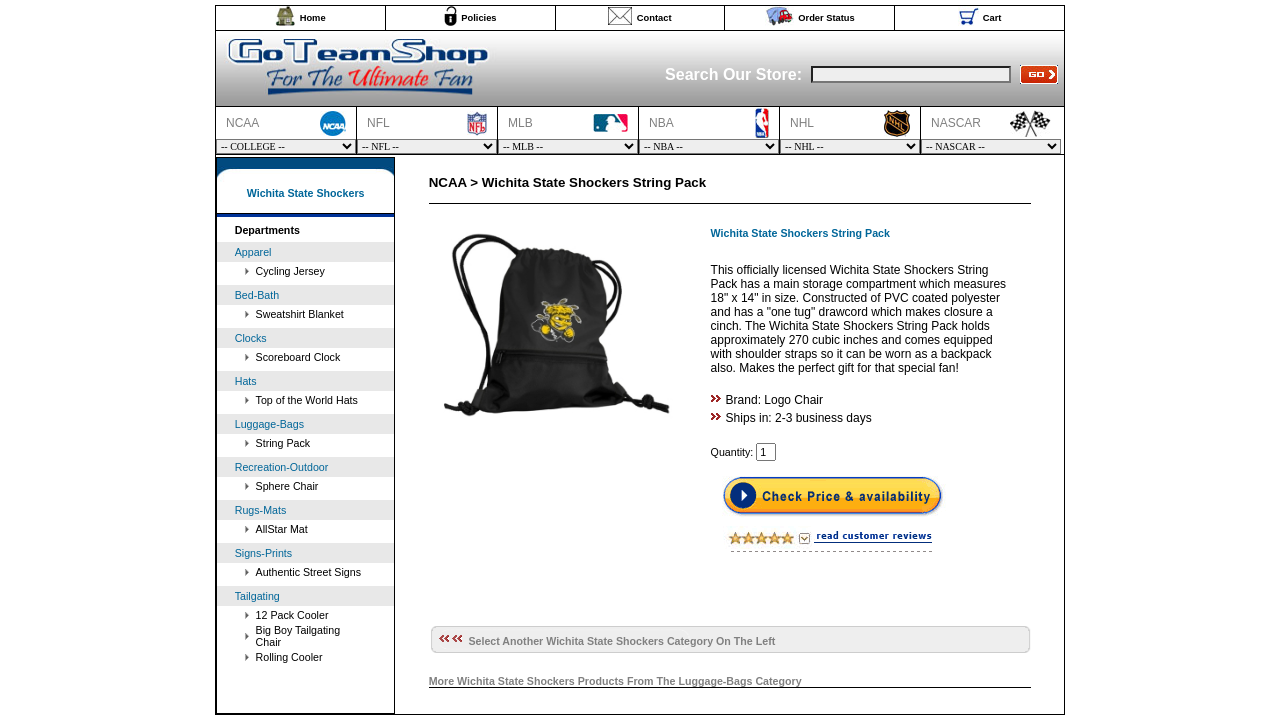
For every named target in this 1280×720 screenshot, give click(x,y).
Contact (654, 18)
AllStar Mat (282, 529)
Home (313, 18)
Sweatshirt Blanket (300, 314)
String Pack (283, 443)
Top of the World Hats (307, 400)
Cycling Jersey (290, 271)
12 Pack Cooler (292, 615)
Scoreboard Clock (298, 357)
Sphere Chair (287, 486)
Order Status (826, 18)
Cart (992, 18)
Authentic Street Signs (308, 572)
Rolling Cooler (289, 657)
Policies (478, 18)
